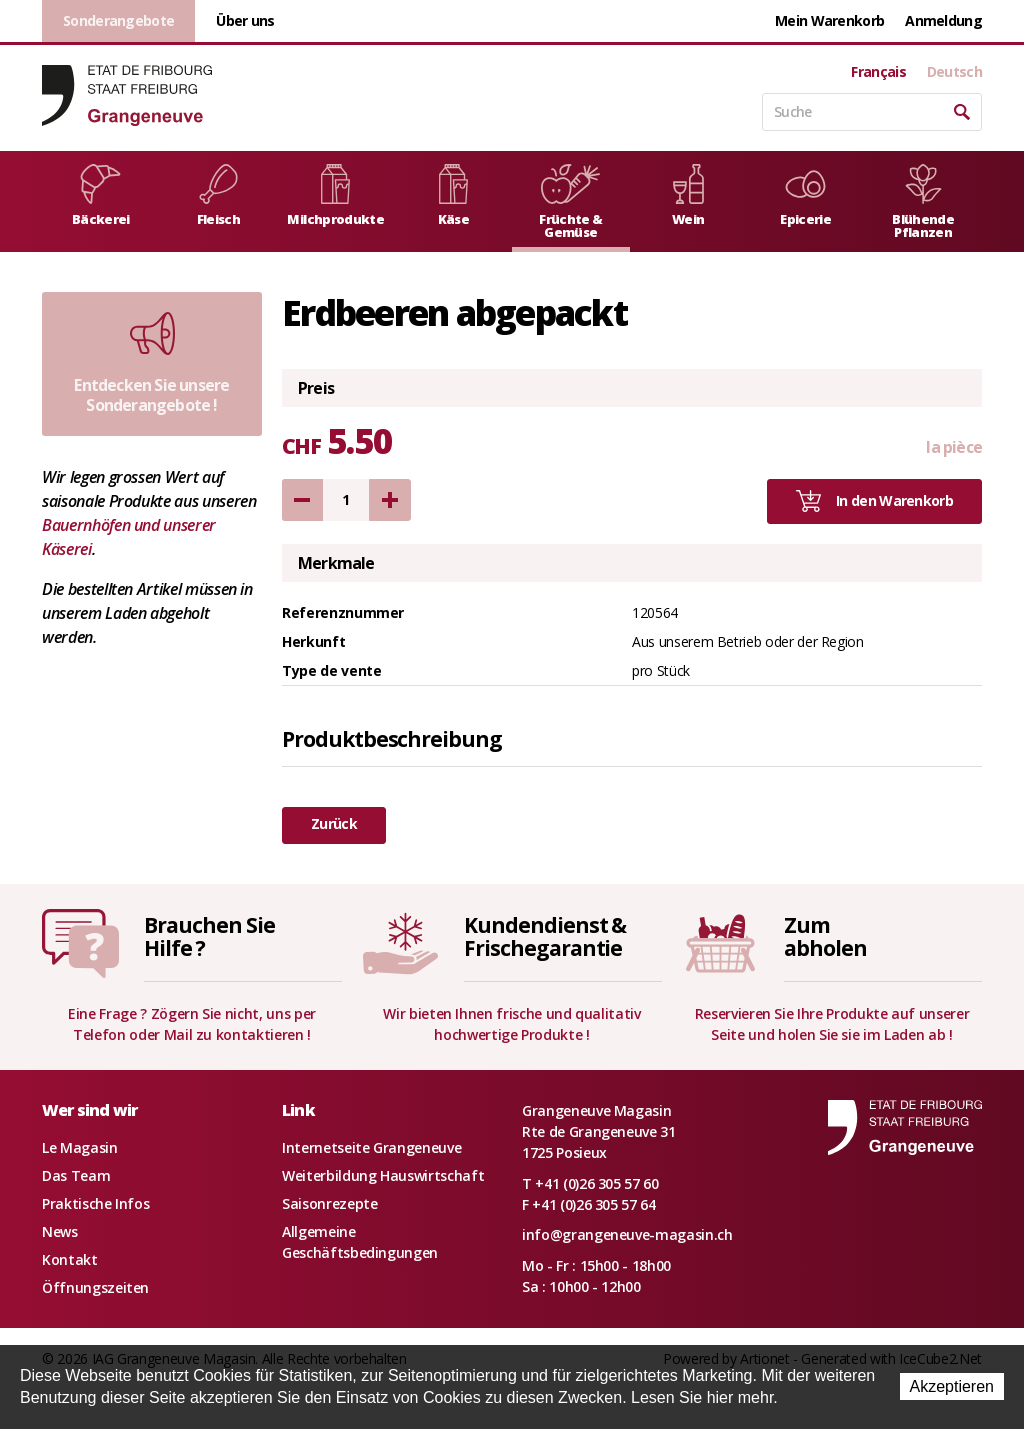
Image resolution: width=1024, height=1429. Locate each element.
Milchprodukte (335, 196)
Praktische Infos (95, 1203)
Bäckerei (100, 196)
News (60, 1231)
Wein (688, 196)
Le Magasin (80, 1147)
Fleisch (218, 196)
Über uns (245, 20)
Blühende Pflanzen (923, 202)
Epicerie (805, 196)
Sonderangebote (118, 20)
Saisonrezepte (329, 1203)
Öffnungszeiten (95, 1287)
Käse (453, 196)
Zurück (334, 823)
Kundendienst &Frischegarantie (545, 936)
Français (878, 72)
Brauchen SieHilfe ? (209, 936)
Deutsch (954, 72)
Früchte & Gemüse (570, 202)
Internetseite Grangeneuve (371, 1147)
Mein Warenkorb (829, 20)
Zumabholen (825, 936)
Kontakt (70, 1259)
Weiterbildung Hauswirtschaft (383, 1175)
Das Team (76, 1175)
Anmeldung (943, 20)
